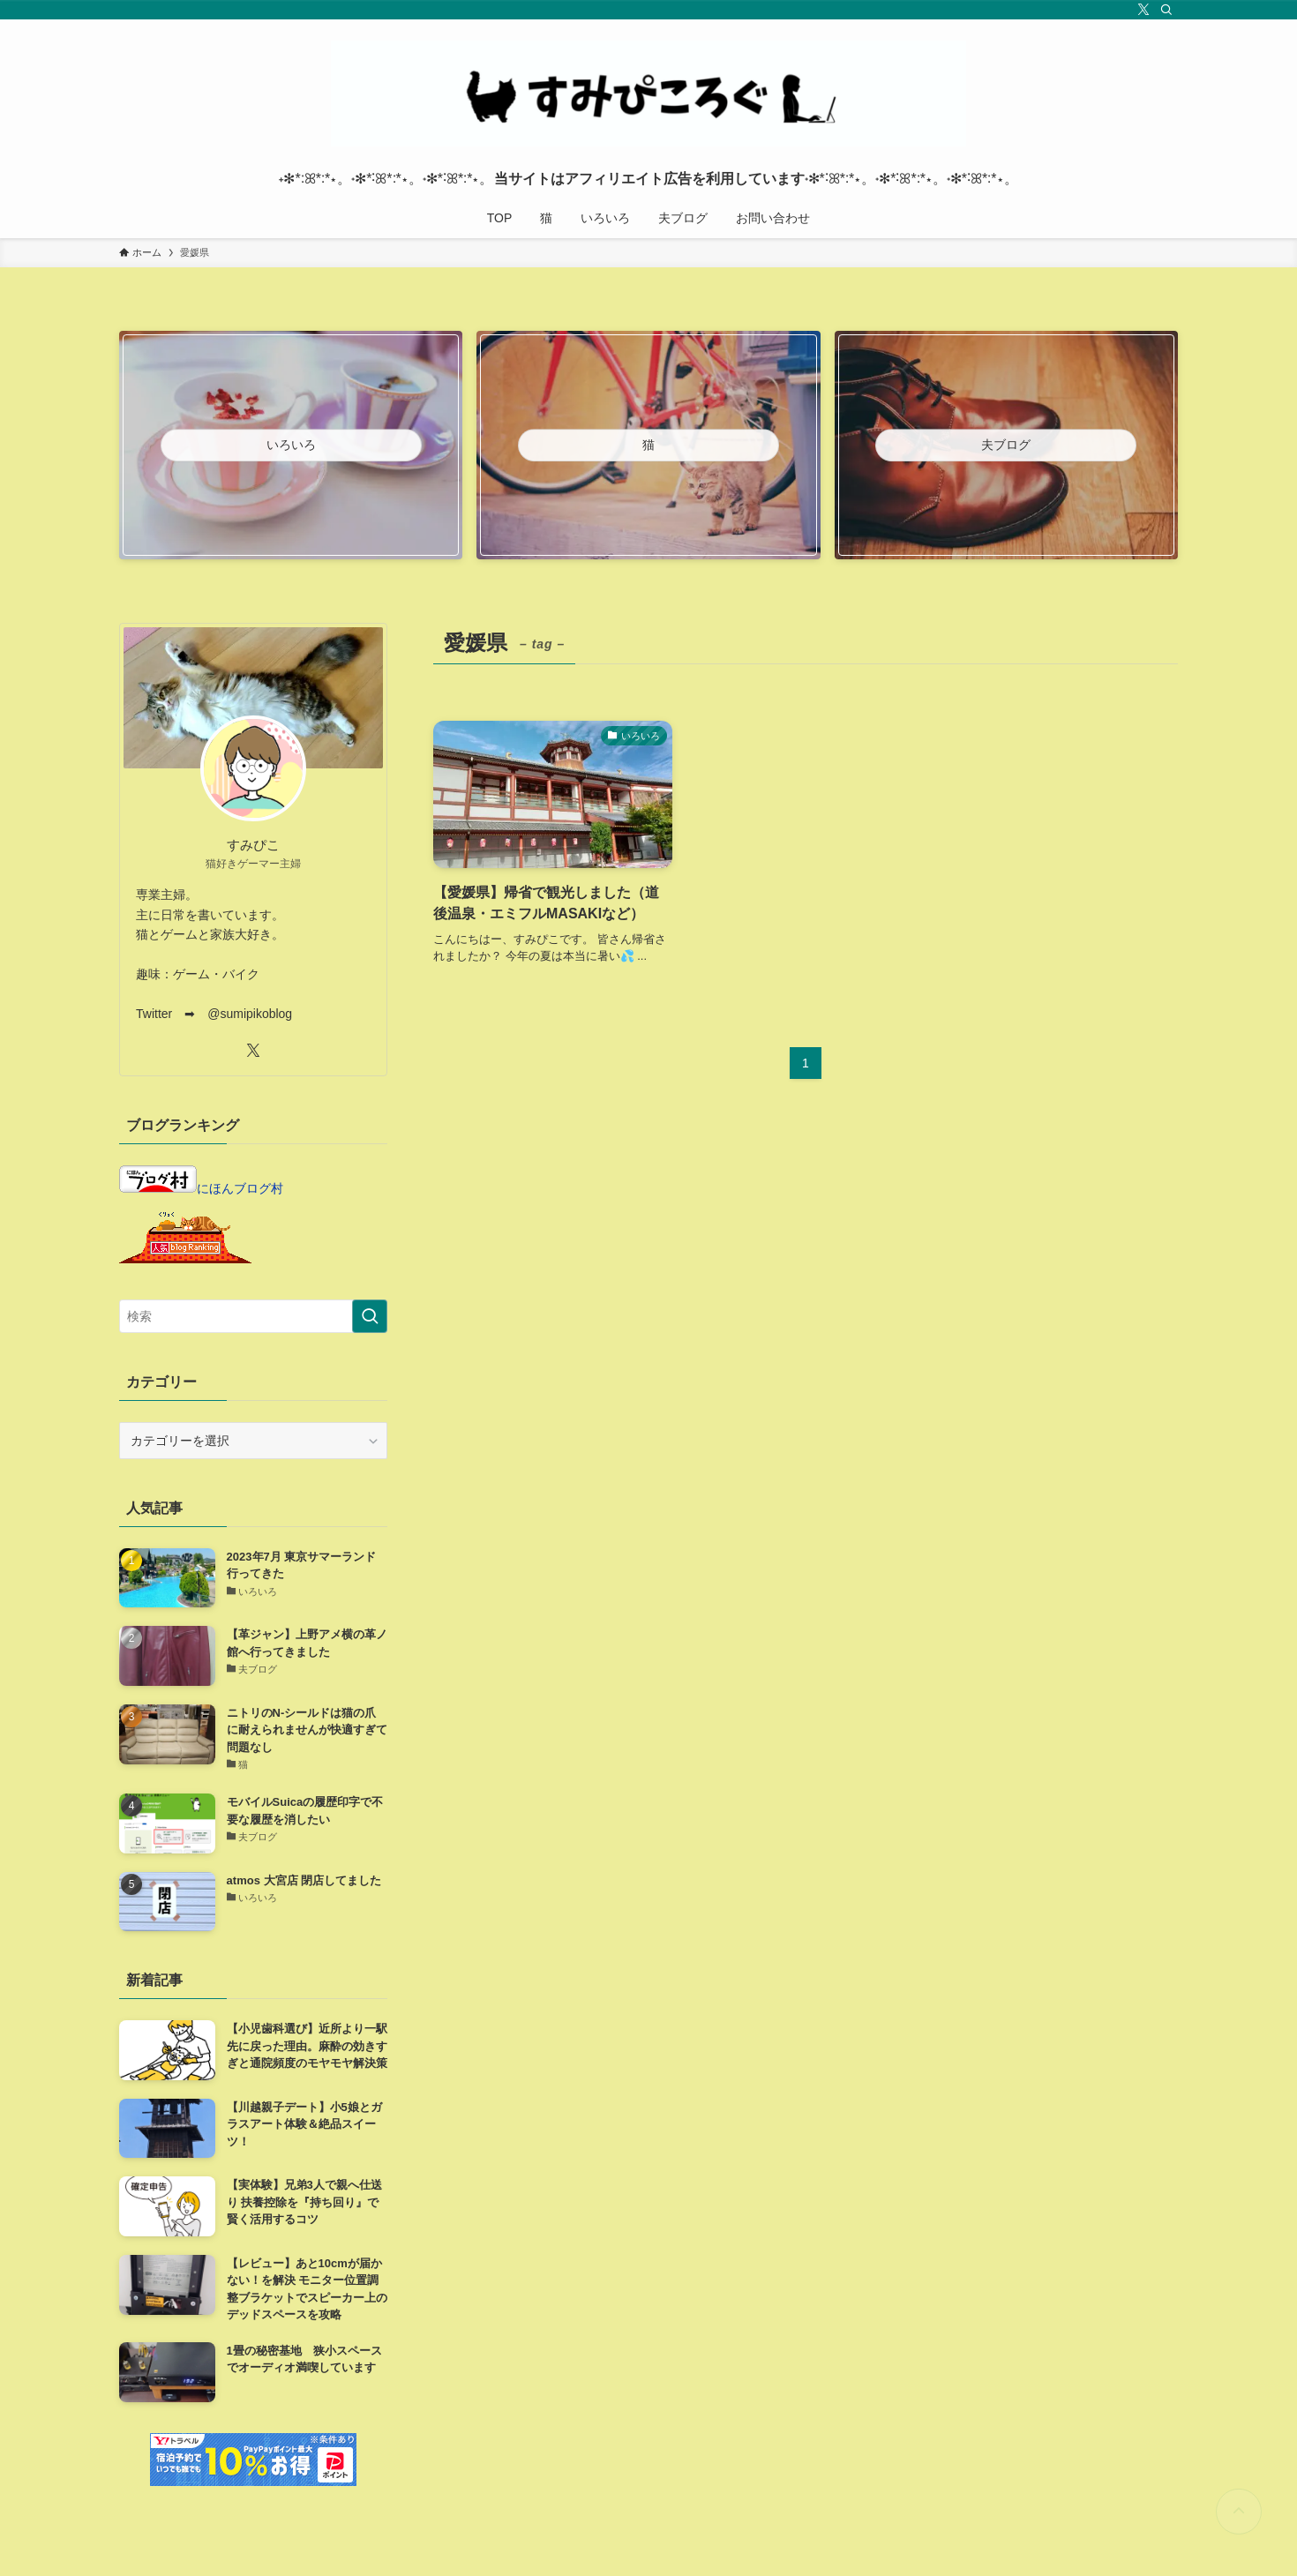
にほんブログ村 (201, 1188)
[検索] (1166, 9)
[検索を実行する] (369, 1316)
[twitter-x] (1143, 9)
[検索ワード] (253, 1316)
